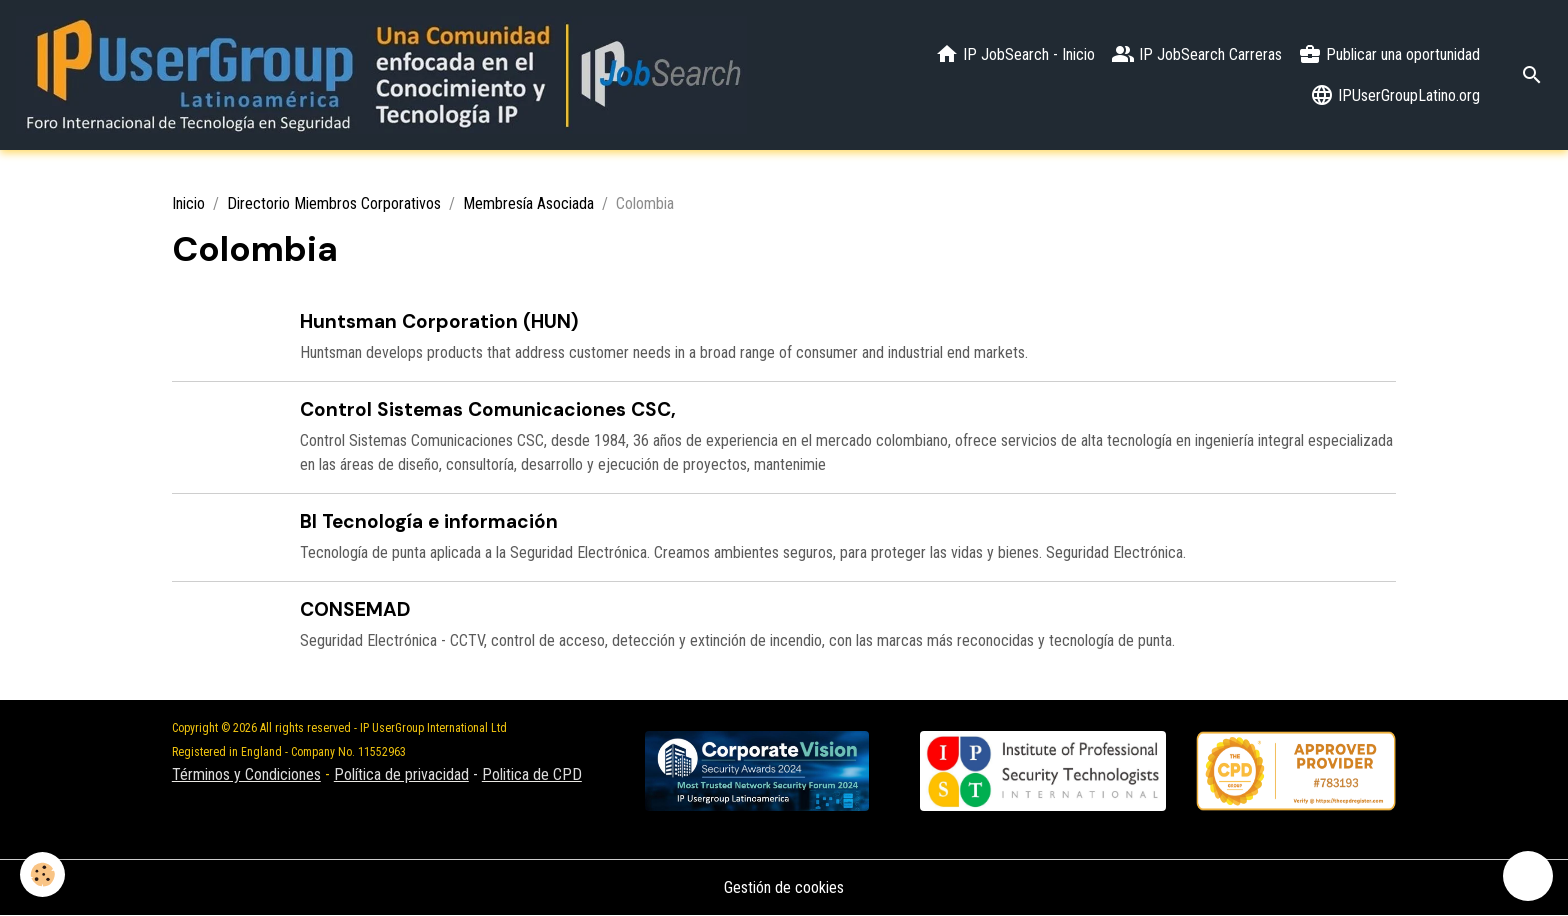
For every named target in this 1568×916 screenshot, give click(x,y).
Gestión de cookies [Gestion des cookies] (784, 887)
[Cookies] (42, 874)
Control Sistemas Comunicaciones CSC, (488, 409)
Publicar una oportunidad (1389, 54)
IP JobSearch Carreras (1196, 54)
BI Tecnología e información (429, 521)
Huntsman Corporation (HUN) (439, 321)
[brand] (381, 75)
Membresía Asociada (528, 203)
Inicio (188, 203)
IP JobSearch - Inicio (1015, 54)
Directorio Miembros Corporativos (334, 203)
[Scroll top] (1528, 876)
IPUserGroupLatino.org (1395, 95)
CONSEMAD (355, 609)
